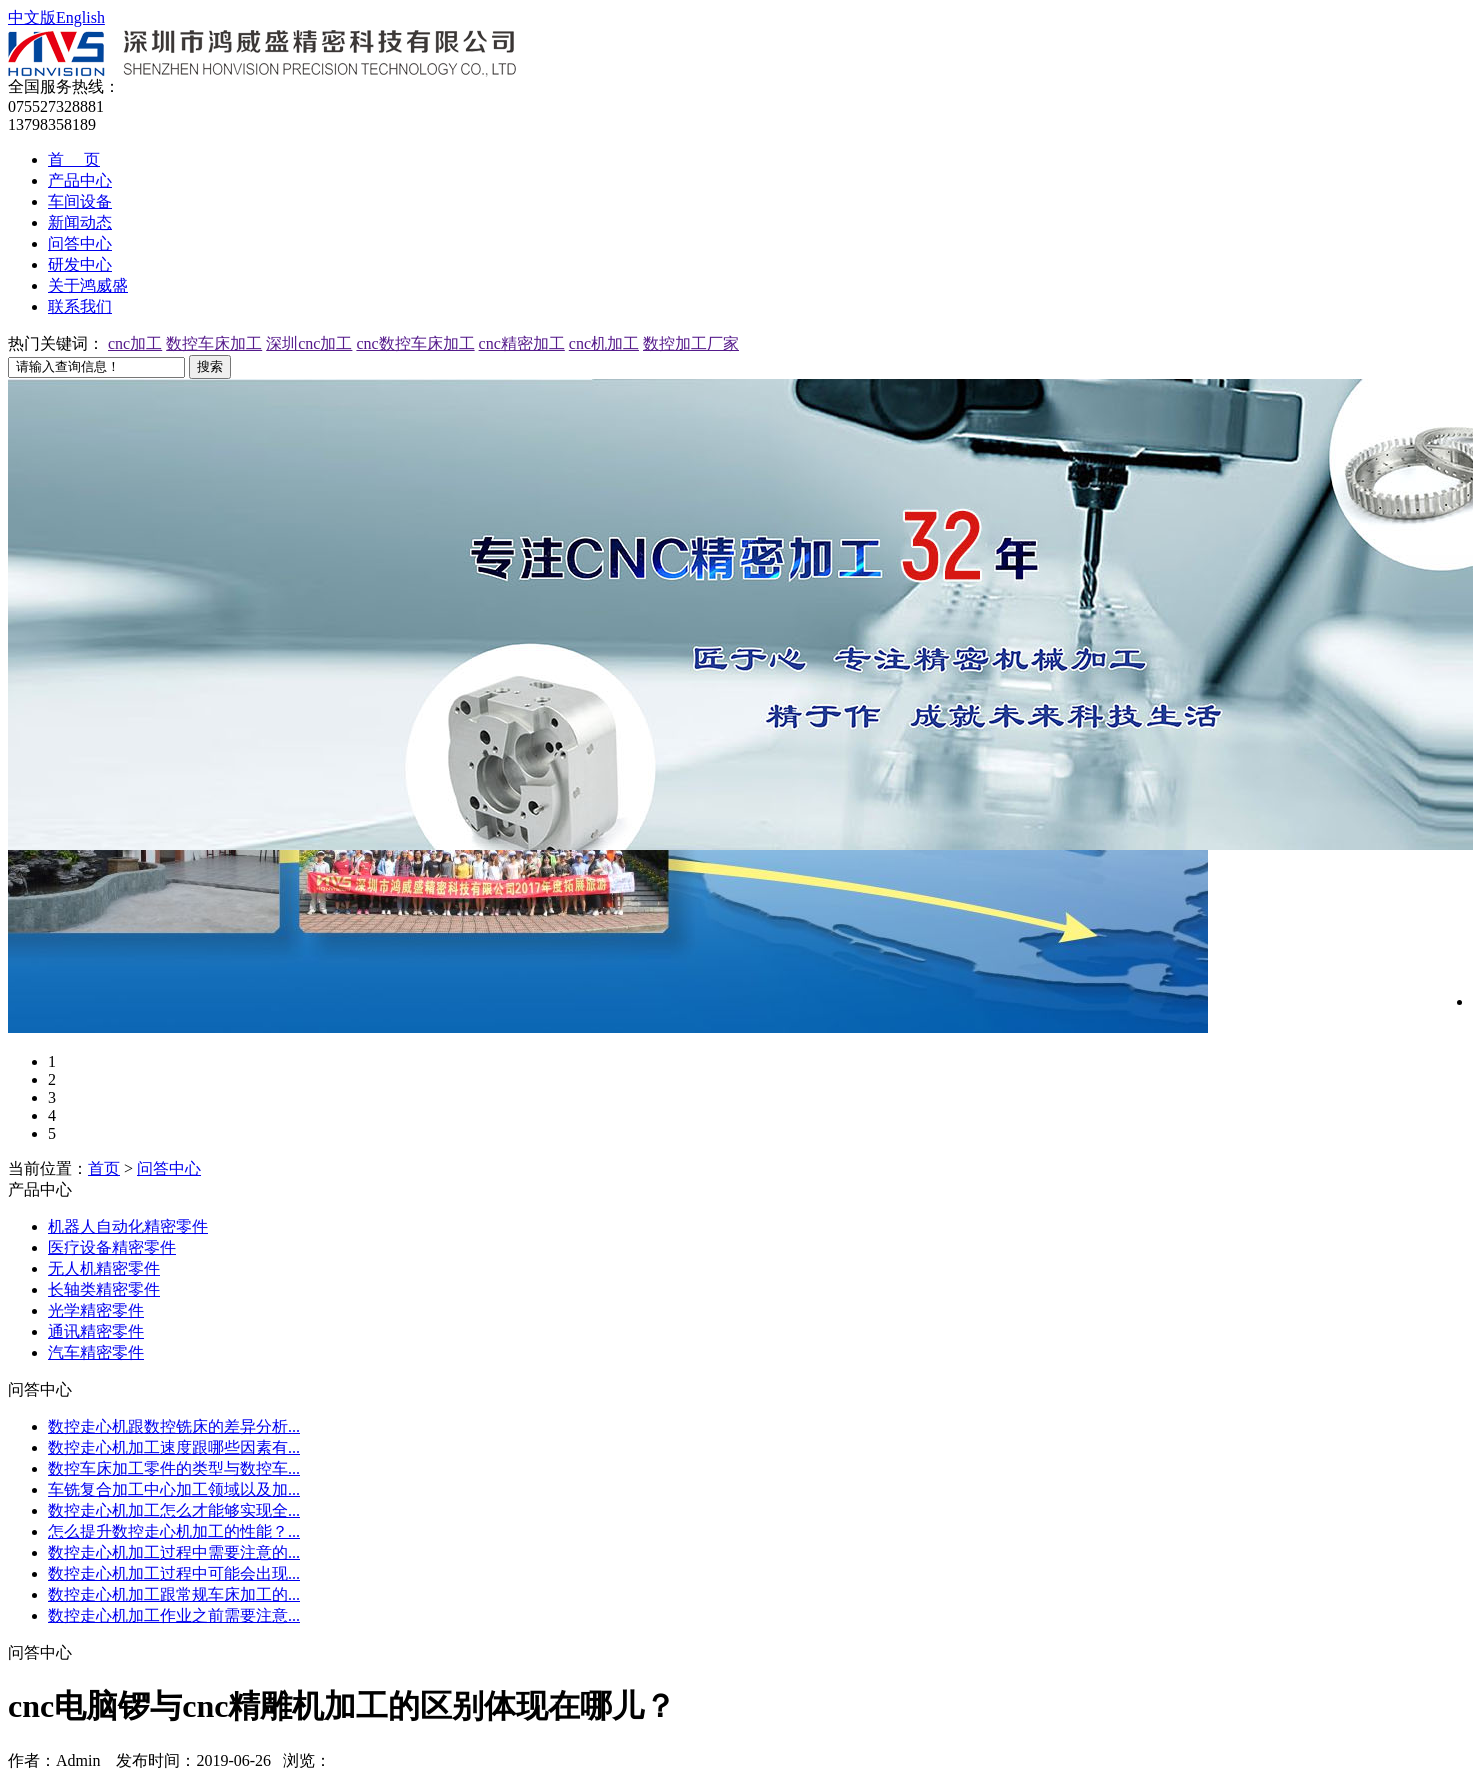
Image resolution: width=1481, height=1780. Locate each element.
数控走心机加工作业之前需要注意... (174, 1615)
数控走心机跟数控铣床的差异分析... (174, 1426)
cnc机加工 (604, 343)
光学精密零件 (96, 1310)
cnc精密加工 (522, 343)
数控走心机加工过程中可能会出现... (174, 1573)
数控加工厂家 (691, 343)
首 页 (74, 159)
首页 (104, 1168)
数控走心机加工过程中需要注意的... (174, 1552)
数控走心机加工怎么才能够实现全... (174, 1510)
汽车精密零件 (96, 1352)
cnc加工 (135, 343)
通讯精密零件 (96, 1331)
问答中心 (80, 243)
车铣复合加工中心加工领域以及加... (174, 1489)
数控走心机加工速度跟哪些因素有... (174, 1447)
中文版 (32, 17)
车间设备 (80, 201)
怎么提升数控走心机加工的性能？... (174, 1531)
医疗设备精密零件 (112, 1247)
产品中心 (80, 180)
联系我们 (80, 306)
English (80, 17)
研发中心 (80, 264)
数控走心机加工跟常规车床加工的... (174, 1594)
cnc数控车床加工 (415, 343)
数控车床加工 (214, 343)
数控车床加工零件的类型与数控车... (174, 1468)
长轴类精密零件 (104, 1289)
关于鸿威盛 (88, 285)
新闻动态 (80, 222)
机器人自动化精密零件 (128, 1226)
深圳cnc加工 (309, 343)
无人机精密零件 (104, 1268)
